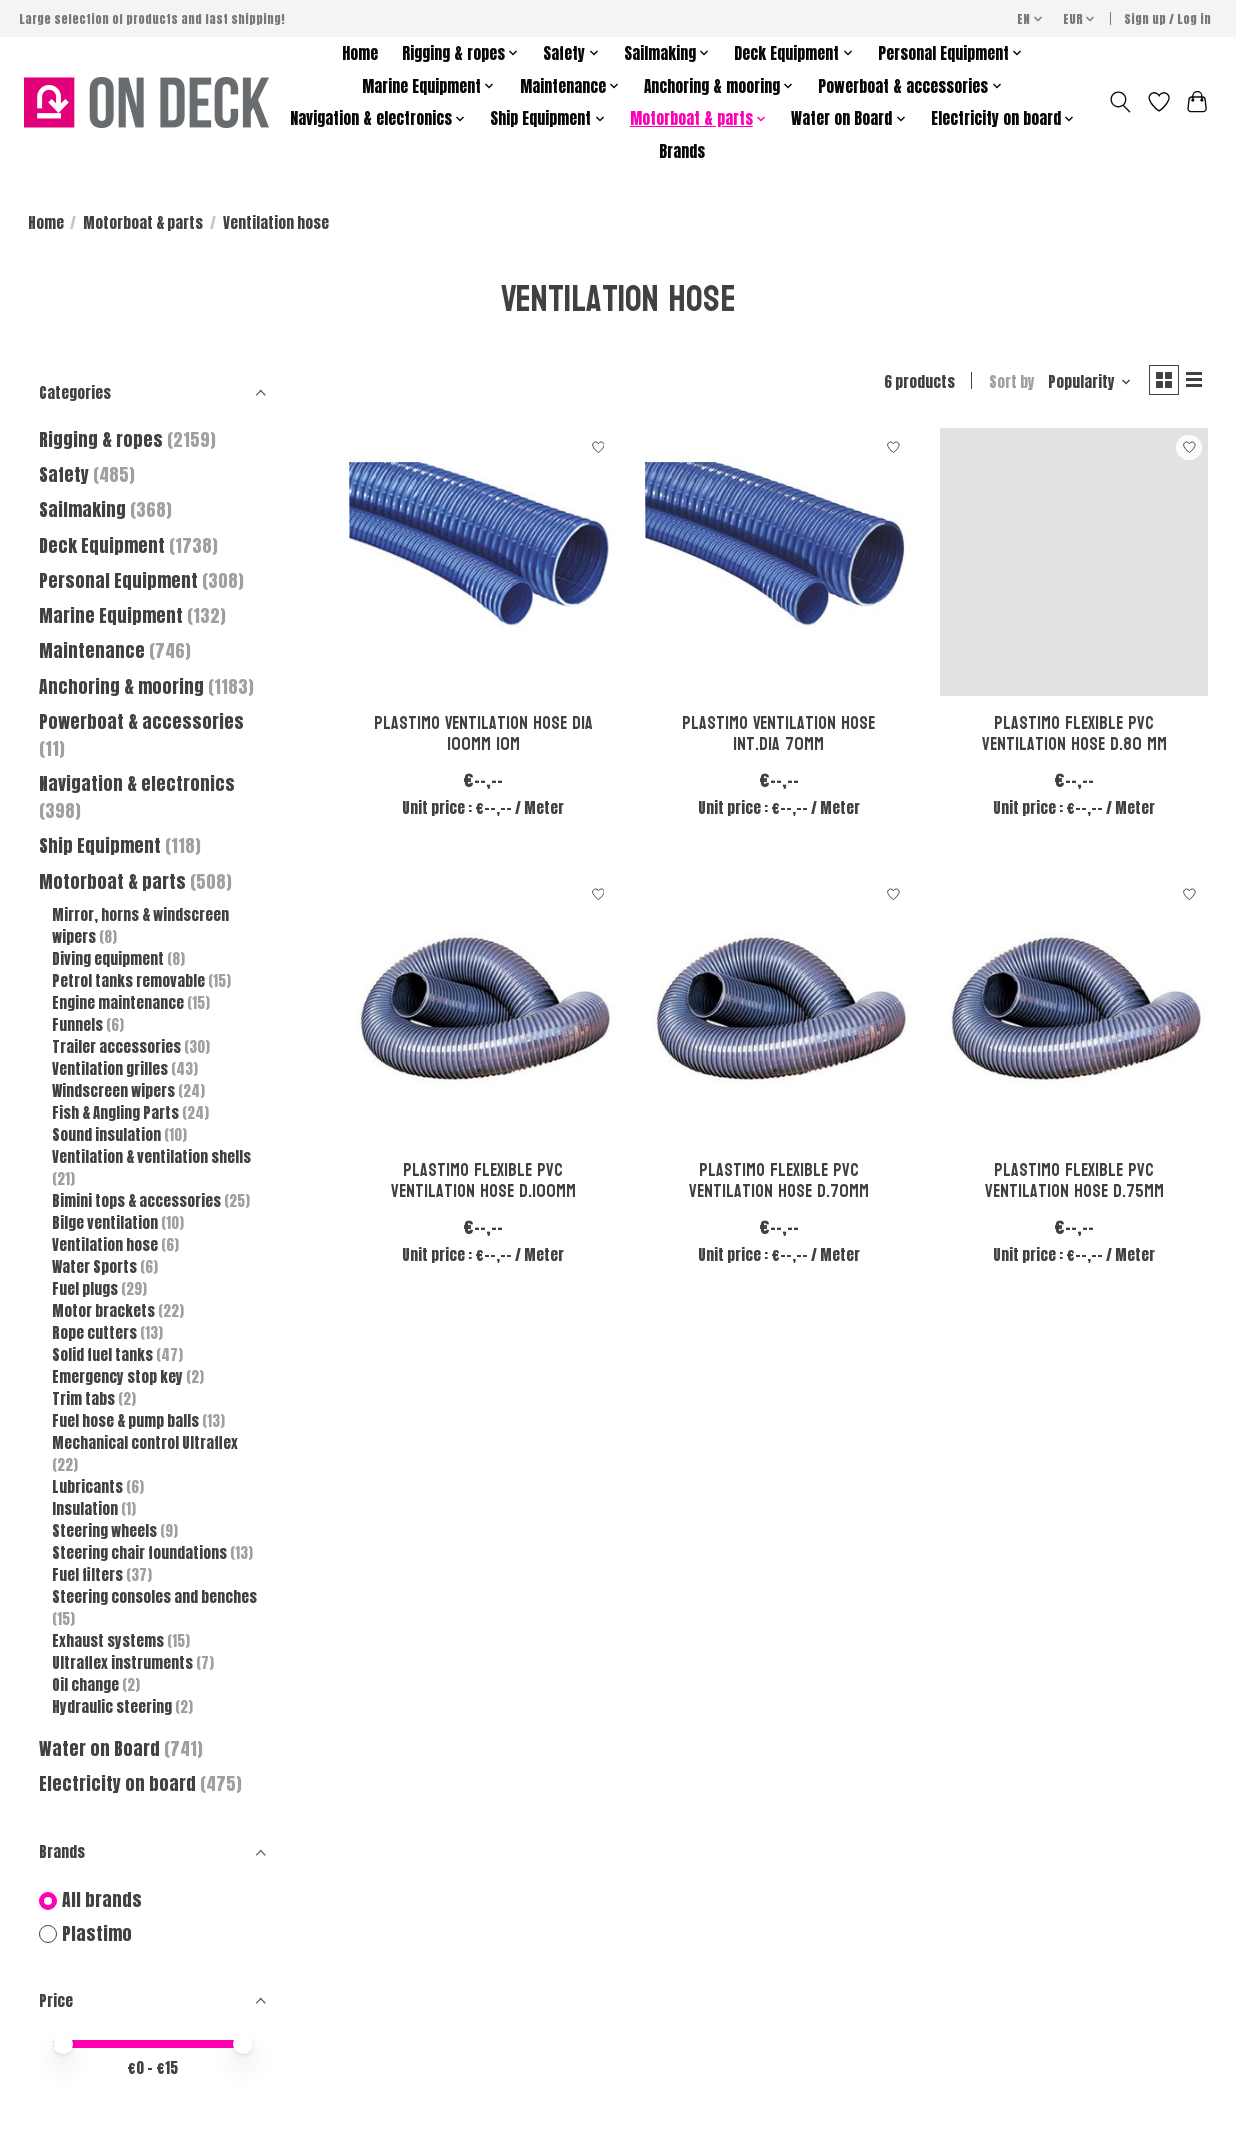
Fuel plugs (86, 1289)
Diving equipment (109, 959)
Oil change (87, 1685)
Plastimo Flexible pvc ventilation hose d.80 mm (1074, 738)
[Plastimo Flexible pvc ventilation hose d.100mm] (483, 1014)
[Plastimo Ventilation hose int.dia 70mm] (779, 567)
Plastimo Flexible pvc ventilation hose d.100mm (483, 1185)
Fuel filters (89, 1575)
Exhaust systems (109, 1641)
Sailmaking (82, 509)
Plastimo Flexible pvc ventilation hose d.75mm (1074, 1185)
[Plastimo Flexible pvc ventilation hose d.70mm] (779, 1014)
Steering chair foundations (141, 1553)
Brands (682, 151)
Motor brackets (105, 1311)
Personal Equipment (118, 580)
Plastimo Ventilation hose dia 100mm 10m (483, 738)
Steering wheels (106, 1531)
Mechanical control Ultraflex (145, 1443)
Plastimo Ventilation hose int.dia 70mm (778, 738)
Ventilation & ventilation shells (151, 1157)
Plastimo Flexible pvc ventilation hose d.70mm (779, 1185)
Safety (64, 474)
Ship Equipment (102, 845)
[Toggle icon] (1119, 102)
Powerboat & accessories (141, 721)
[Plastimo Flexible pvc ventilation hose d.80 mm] (1074, 567)
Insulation (86, 1509)
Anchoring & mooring (121, 686)
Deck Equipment (102, 545)
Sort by (1003, 384)
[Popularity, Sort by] (1081, 384)
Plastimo (97, 1934)
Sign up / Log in (1167, 19)
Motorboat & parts (143, 223)
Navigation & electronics (137, 783)
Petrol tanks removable (130, 981)
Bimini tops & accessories (138, 1201)
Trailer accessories (118, 1047)
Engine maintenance (119, 1003)
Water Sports (96, 1267)
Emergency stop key (119, 1377)
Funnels (79, 1025)
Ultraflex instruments (124, 1663)
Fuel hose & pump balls (127, 1421)
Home (360, 53)
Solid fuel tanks (104, 1355)
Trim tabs (85, 1399)
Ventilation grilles (111, 1069)
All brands (102, 1900)
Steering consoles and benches (154, 1597)
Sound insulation (108, 1135)
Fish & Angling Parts (117, 1113)
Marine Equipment (111, 615)
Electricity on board (119, 1783)
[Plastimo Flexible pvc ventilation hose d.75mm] (1074, 1014)
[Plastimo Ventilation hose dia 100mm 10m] (483, 567)
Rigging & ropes (101, 439)
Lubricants (89, 1487)
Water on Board (101, 1748)
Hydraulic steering (113, 1707)
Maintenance (92, 650)
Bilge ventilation (106, 1223)
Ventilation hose (106, 1245)
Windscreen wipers (115, 1091)
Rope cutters (96, 1333)
